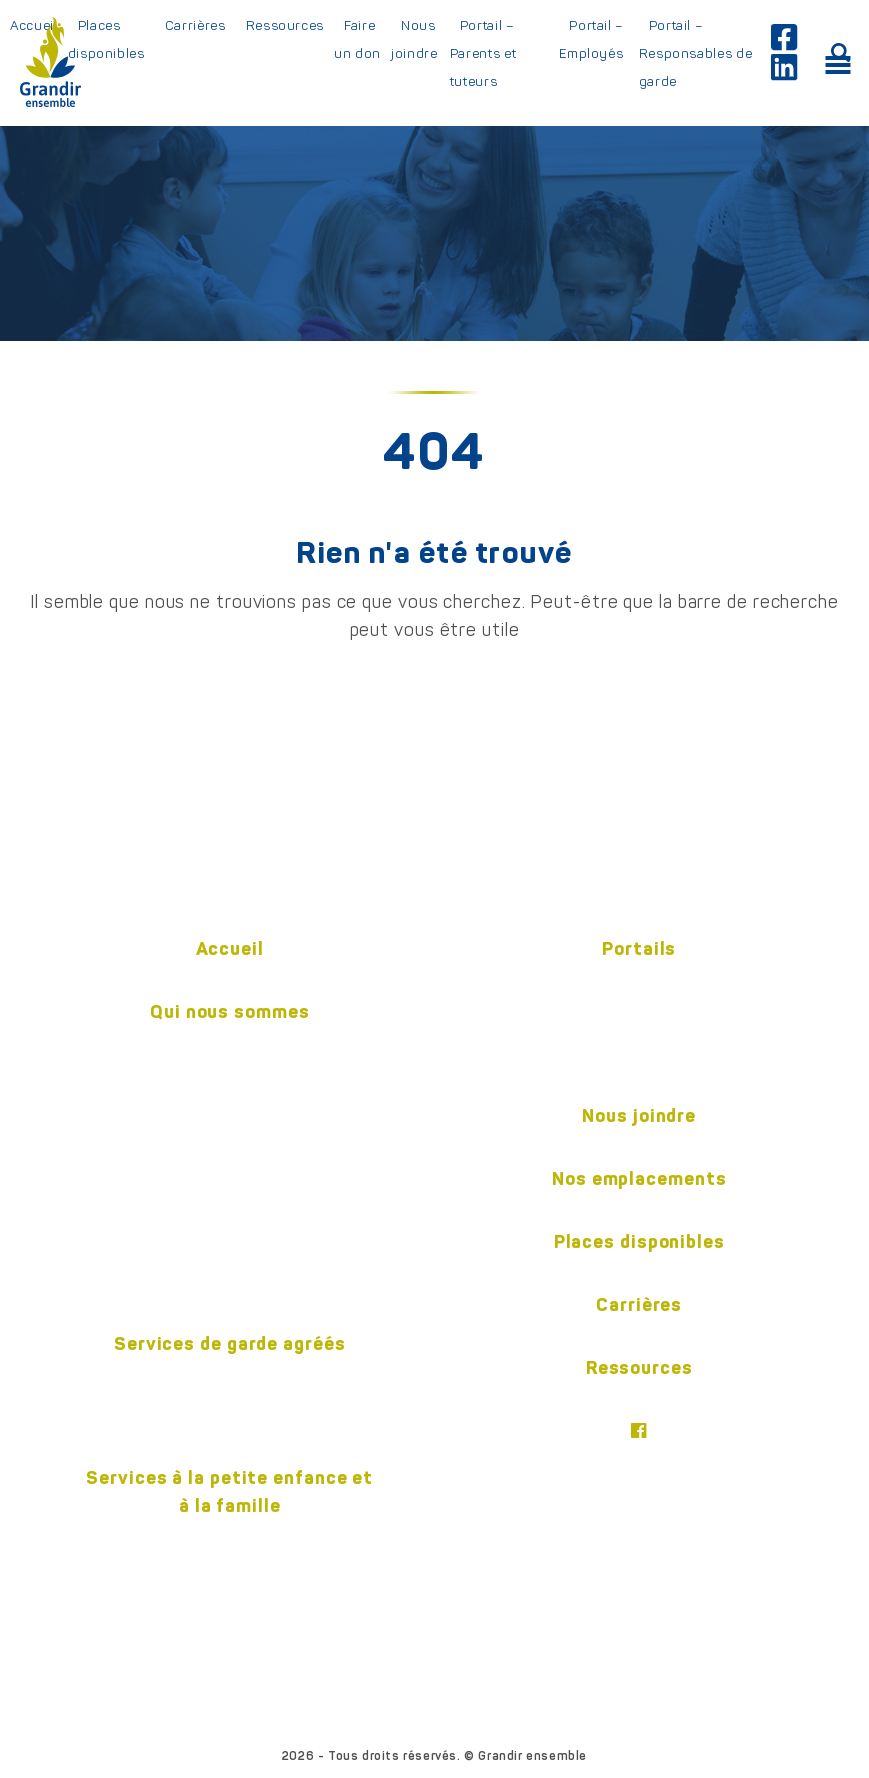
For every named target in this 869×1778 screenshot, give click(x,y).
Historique (230, 1078)
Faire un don (357, 39)
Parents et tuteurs (639, 1015)
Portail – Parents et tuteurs (483, 53)
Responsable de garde (639, 1048)
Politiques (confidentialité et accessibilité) (230, 1276)
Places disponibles (106, 39)
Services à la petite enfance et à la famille (229, 1491)
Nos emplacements (639, 1178)
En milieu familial (230, 1377)
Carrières (195, 25)
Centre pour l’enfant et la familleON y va (229, 1553)
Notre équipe (229, 1111)
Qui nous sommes (230, 1011)
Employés (639, 982)
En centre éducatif (229, 1410)
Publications (230, 1210)
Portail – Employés (591, 39)
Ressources (285, 25)
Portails (639, 948)
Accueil (230, 948)
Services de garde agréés (230, 1343)
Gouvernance (230, 1177)
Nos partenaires (230, 1243)
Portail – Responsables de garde (696, 53)
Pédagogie (229, 1144)
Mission (229, 1045)
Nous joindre (414, 39)
